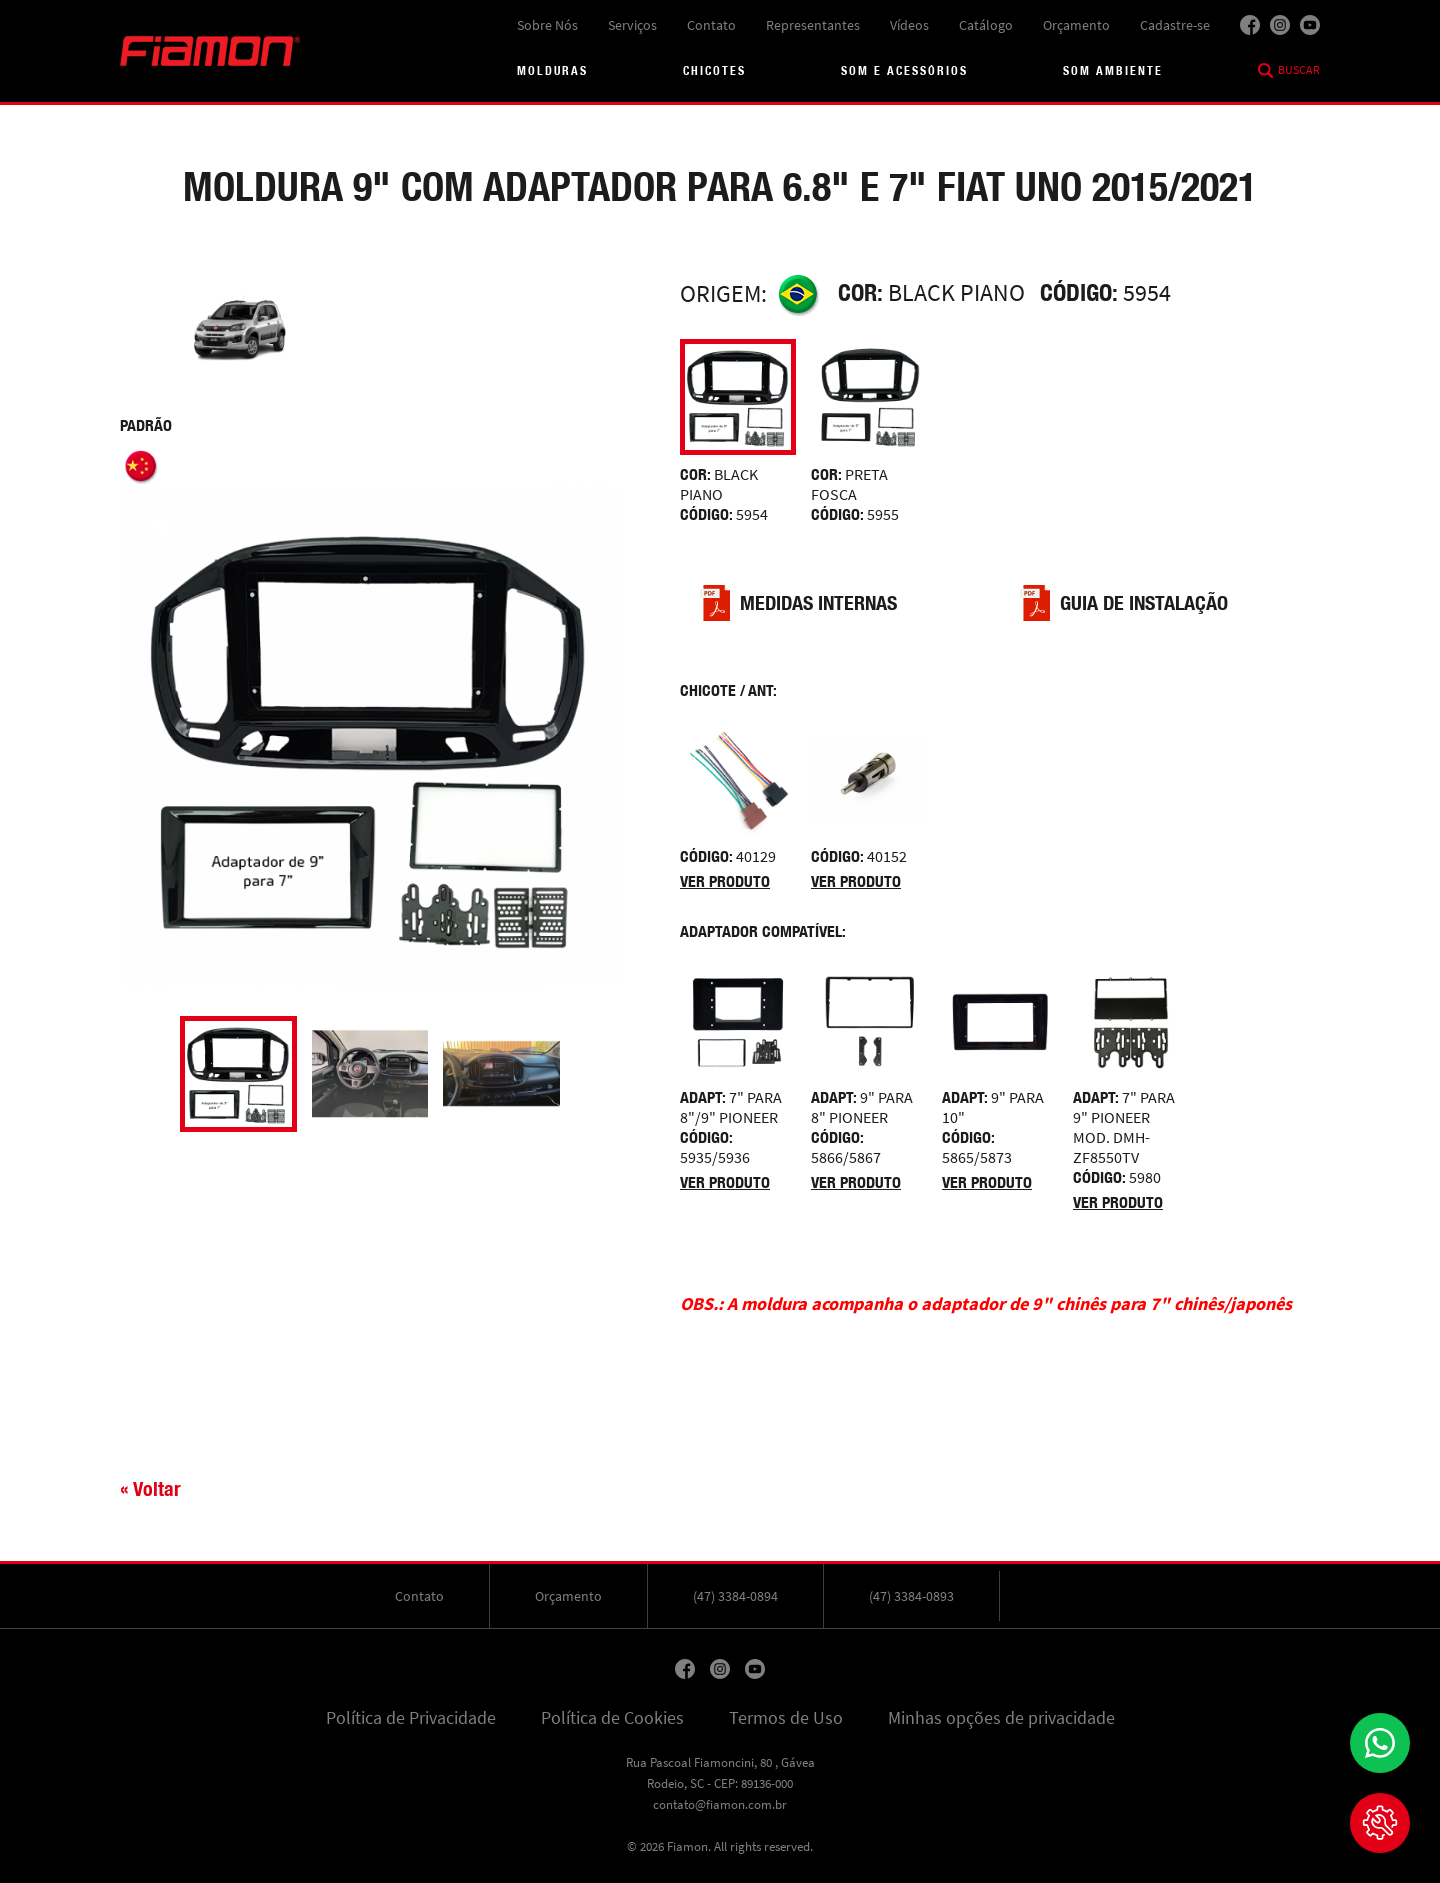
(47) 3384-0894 (735, 1596)
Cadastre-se (1175, 25)
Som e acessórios (904, 70)
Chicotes (714, 70)
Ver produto (725, 881)
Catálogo (986, 25)
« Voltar (150, 1488)
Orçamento (1076, 25)
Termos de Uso (786, 1718)
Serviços (632, 25)
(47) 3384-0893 (911, 1596)
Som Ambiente (1113, 70)
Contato (711, 25)
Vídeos (909, 25)
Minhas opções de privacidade (1001, 1718)
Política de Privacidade (411, 1718)
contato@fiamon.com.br (720, 1804)
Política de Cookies (612, 1718)
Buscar (1299, 70)
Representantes (813, 25)
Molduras (552, 70)
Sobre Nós (547, 25)
